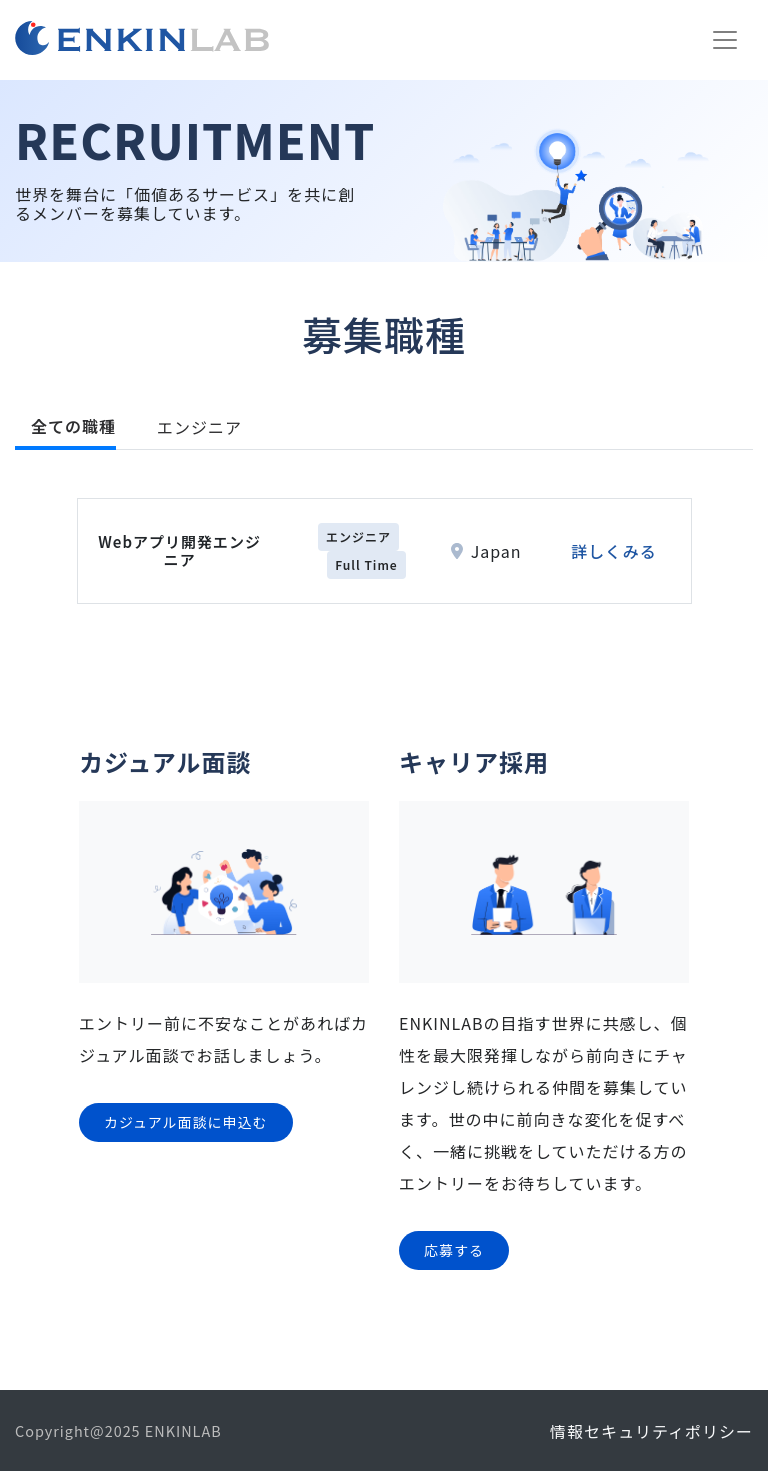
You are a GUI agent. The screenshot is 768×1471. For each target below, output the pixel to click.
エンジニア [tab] (199, 427)
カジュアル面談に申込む (186, 1122)
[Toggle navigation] (725, 40)
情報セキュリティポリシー (651, 1431)
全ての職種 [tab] (73, 426)
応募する (454, 1250)
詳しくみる (614, 551)
